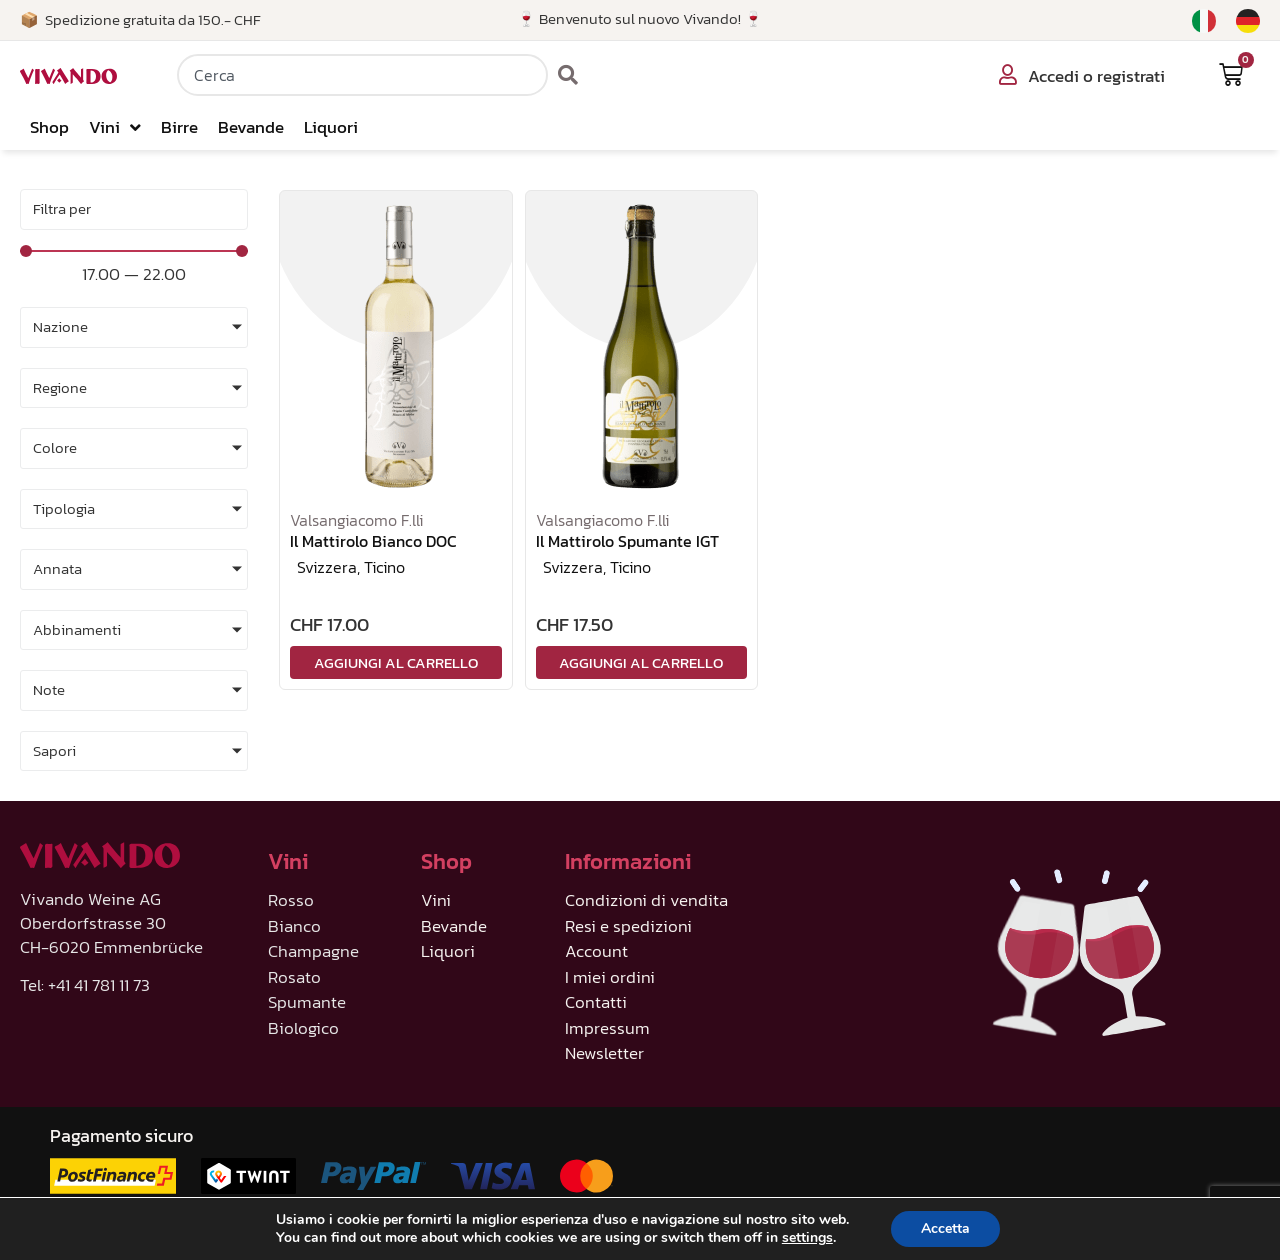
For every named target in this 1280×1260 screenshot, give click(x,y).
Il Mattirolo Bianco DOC (373, 541)
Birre (179, 127)
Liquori (331, 127)
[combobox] (362, 75)
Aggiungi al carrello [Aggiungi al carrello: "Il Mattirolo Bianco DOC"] (396, 662)
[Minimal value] (134, 251)
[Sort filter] (134, 209)
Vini (115, 127)
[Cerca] (568, 75)
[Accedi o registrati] (1008, 75)
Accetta (945, 1228)
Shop (49, 127)
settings (807, 1238)
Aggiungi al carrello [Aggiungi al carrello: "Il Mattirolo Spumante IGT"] (641, 662)
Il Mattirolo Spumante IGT (627, 541)
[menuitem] (1204, 21)
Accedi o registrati (1096, 76)
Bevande (251, 127)
